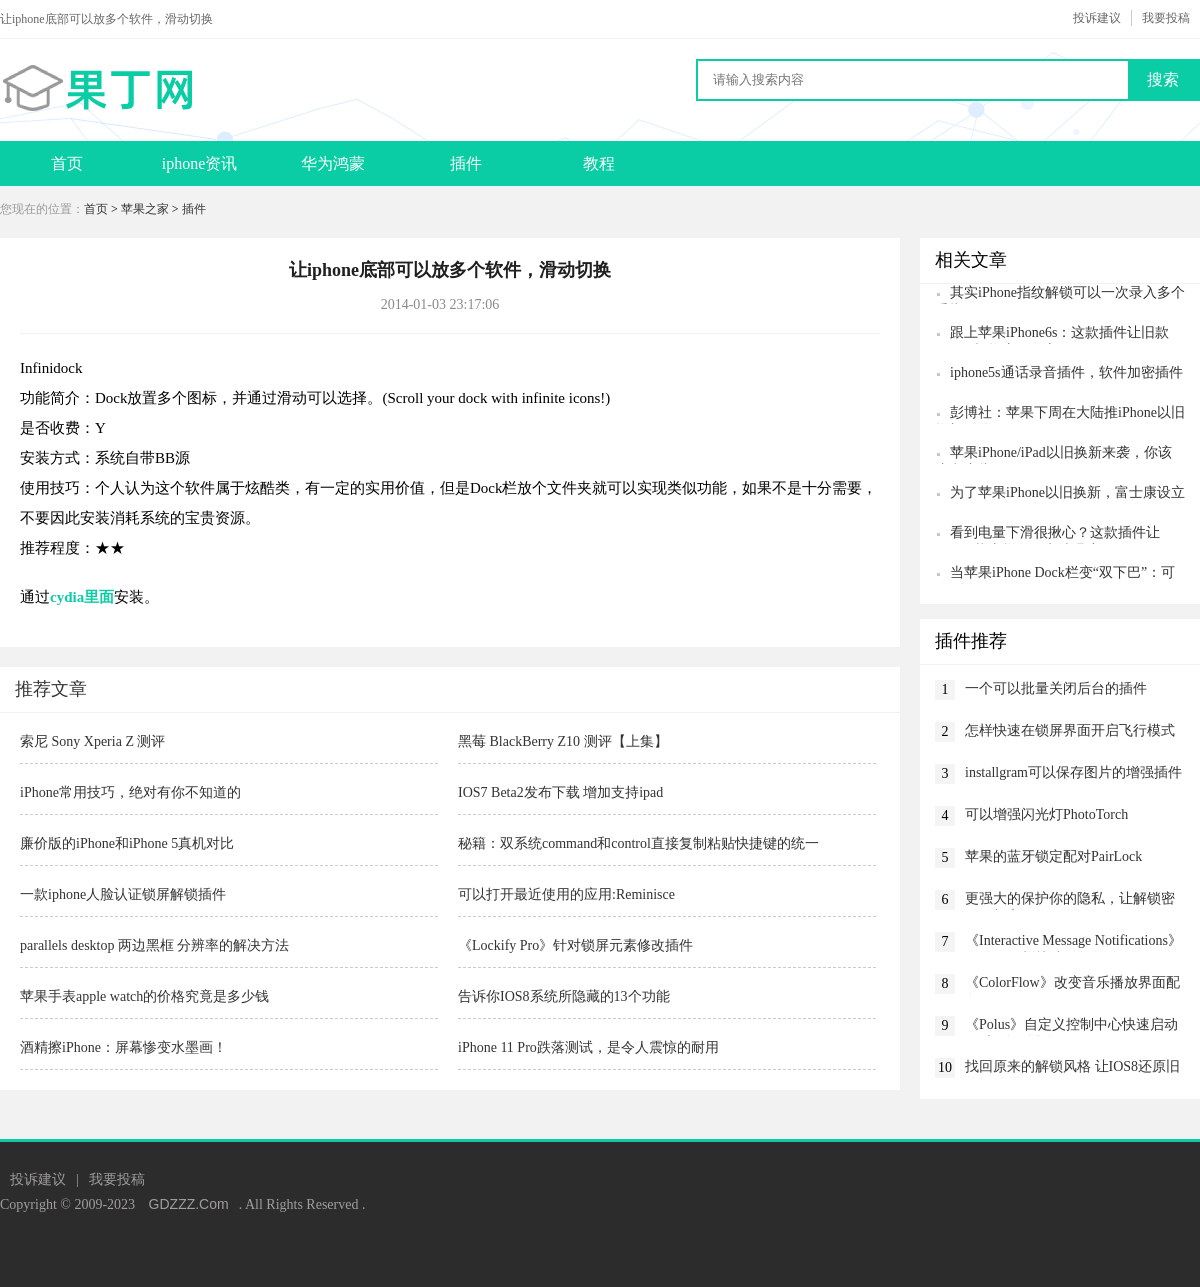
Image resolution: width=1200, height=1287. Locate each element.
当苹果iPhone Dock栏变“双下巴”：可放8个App (1055, 574)
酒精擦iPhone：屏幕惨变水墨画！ (123, 1047)
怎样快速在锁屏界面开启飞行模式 (1070, 730)
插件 (466, 163)
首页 (67, 163)
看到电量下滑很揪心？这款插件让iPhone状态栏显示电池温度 (1047, 534)
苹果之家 (145, 209)
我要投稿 (1166, 18)
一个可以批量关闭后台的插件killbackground (1056, 690)
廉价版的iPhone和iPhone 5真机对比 (127, 843)
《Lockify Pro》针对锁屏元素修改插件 (575, 945)
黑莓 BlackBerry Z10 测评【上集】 (563, 741)
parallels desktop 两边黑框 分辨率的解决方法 (154, 945)
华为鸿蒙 (333, 163)
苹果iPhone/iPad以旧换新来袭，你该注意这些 (1053, 454)
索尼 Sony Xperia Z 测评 (92, 741)
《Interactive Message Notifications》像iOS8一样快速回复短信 (1073, 942)
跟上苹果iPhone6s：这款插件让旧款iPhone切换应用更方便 (1052, 334)
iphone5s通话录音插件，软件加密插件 (1066, 372)
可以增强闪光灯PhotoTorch (1046, 814)
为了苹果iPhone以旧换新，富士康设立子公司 (1060, 494)
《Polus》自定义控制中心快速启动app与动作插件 (1071, 1026)
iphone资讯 (200, 163)
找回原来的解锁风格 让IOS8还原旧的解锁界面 (1072, 1068)
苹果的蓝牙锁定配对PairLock (1053, 856)
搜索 (1163, 79)
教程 (599, 163)
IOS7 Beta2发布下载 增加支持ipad (560, 792)
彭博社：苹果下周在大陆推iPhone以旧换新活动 (1060, 414)
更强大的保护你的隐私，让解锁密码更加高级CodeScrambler (1070, 900)
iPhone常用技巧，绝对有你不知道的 (130, 792)
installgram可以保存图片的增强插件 (1073, 772)
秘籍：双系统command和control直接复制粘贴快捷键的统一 (638, 843)
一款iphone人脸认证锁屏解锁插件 (123, 894)
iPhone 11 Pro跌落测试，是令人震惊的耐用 (588, 1047)
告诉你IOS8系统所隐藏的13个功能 (564, 996)
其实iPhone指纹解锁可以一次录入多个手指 (1060, 294)
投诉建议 (1097, 18)
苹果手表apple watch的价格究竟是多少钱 (144, 996)
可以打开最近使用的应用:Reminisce (566, 894)
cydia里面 (82, 597)
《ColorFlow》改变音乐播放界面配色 (1072, 984)
